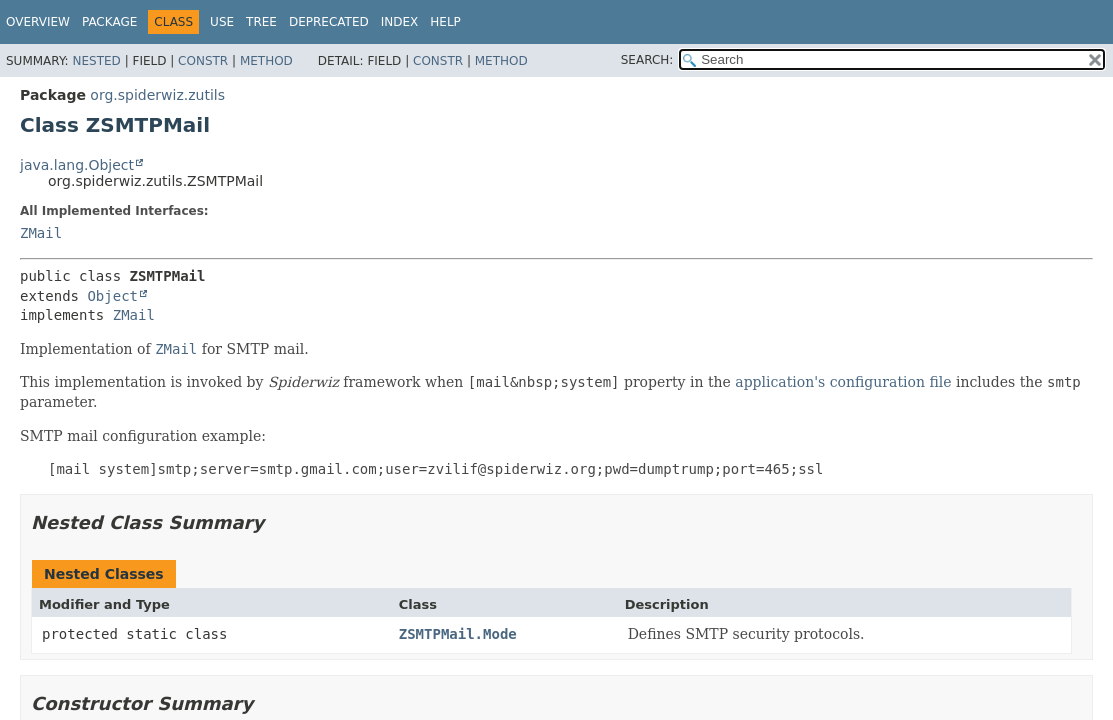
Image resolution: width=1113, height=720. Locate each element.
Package (109, 22)
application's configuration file (843, 382)
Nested (96, 61)
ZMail (41, 233)
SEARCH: (647, 60)
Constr (203, 61)
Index (400, 22)
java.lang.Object (77, 165)
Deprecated (329, 22)
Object (112, 296)
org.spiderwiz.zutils (157, 95)
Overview (38, 22)
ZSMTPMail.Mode (458, 634)
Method (266, 61)
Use (222, 22)
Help (445, 22)
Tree (261, 22)
